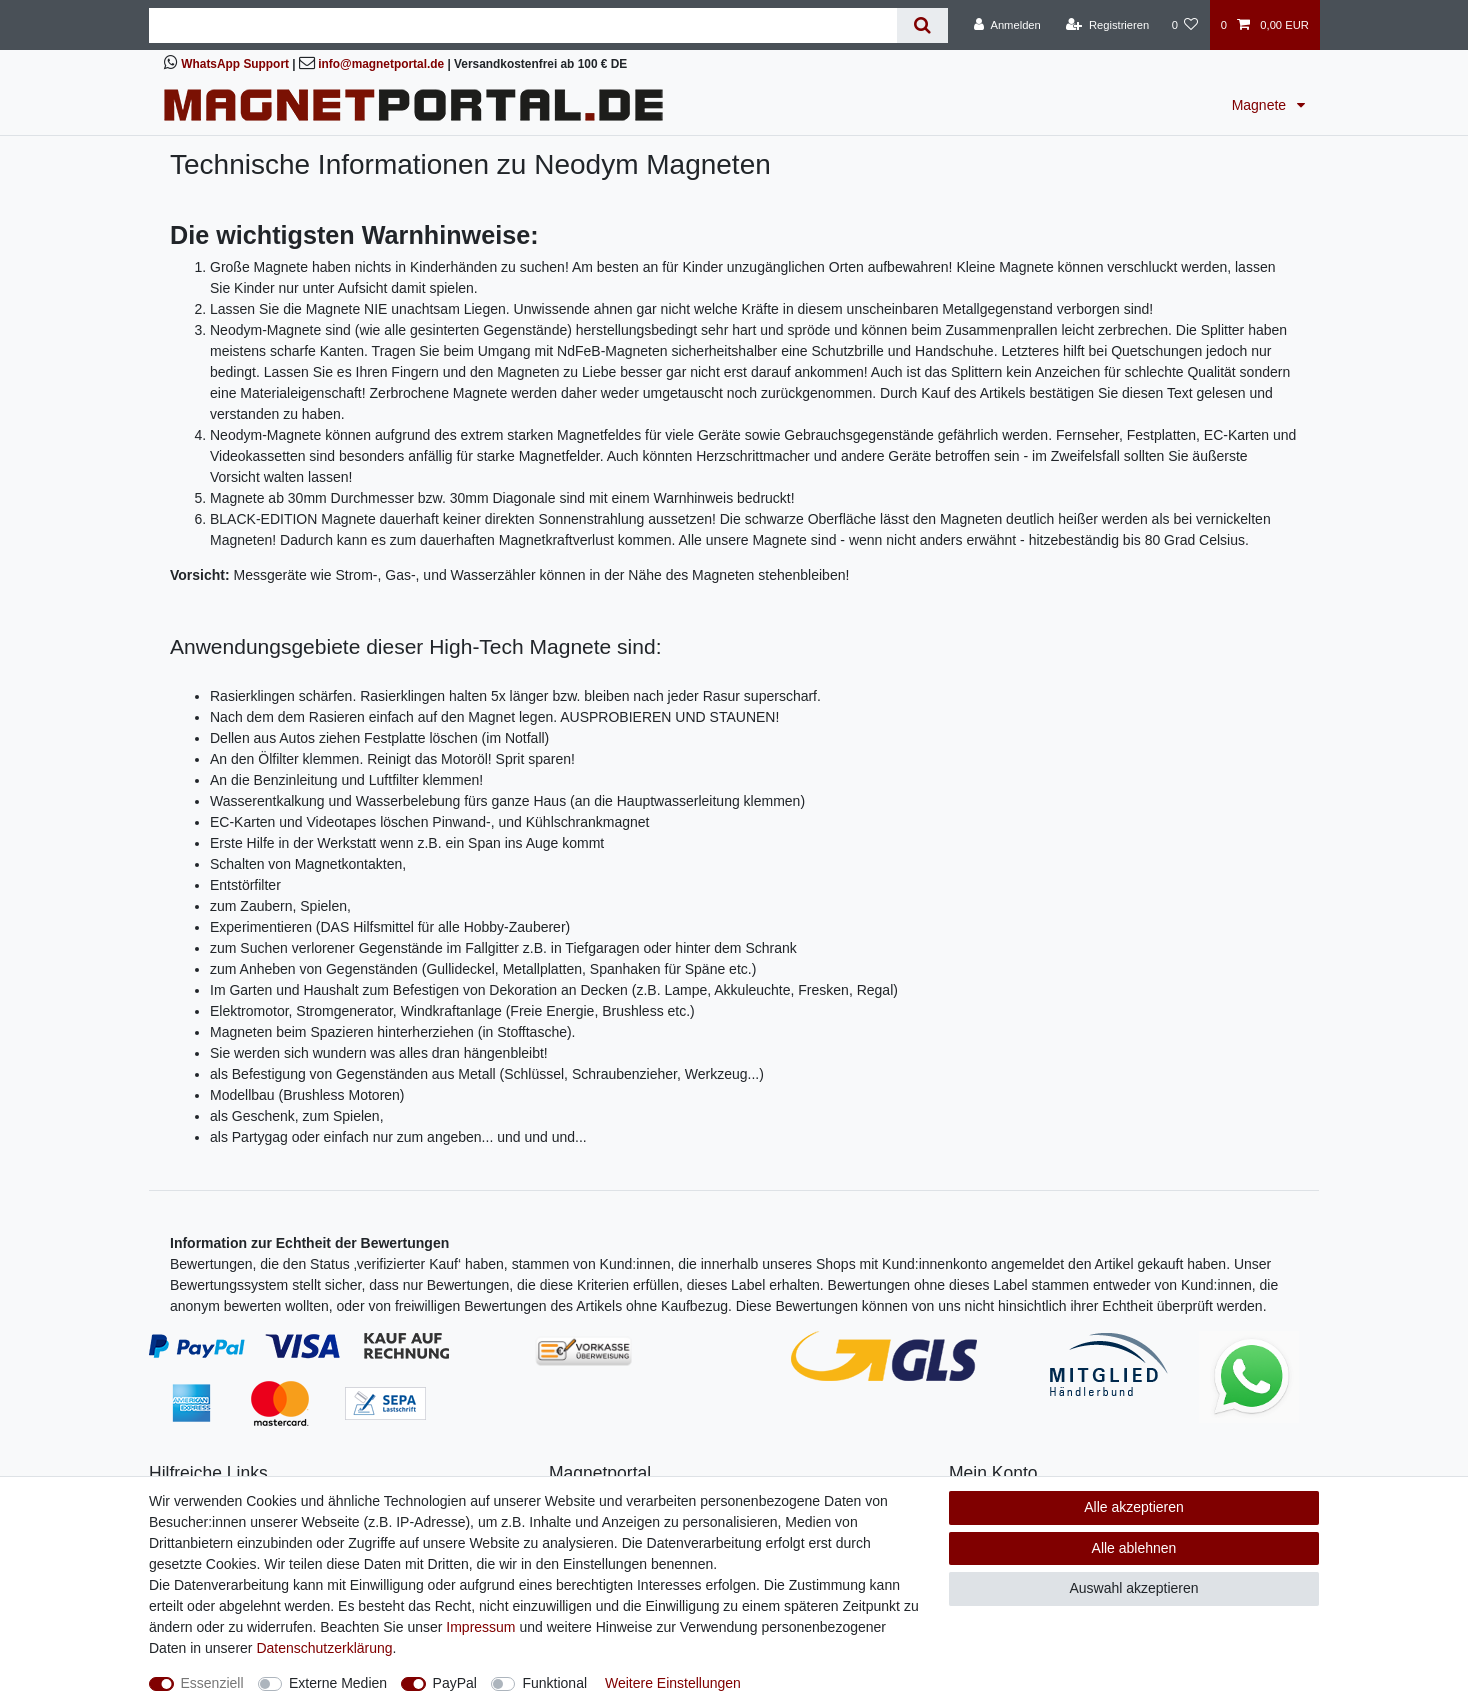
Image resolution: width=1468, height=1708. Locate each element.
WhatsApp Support (235, 64)
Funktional (554, 1683)
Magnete (1261, 105)
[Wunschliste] (1184, 25)
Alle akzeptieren (1134, 1507)
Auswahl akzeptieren (1133, 1588)
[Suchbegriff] (523, 25)
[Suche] (922, 25)
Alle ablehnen (1134, 1548)
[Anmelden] (1007, 25)
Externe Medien (338, 1683)
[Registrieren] (1107, 25)
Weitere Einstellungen (673, 1683)
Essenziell (212, 1683)
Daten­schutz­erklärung (324, 1648)
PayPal (455, 1683)
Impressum (480, 1627)
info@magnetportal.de (381, 64)
